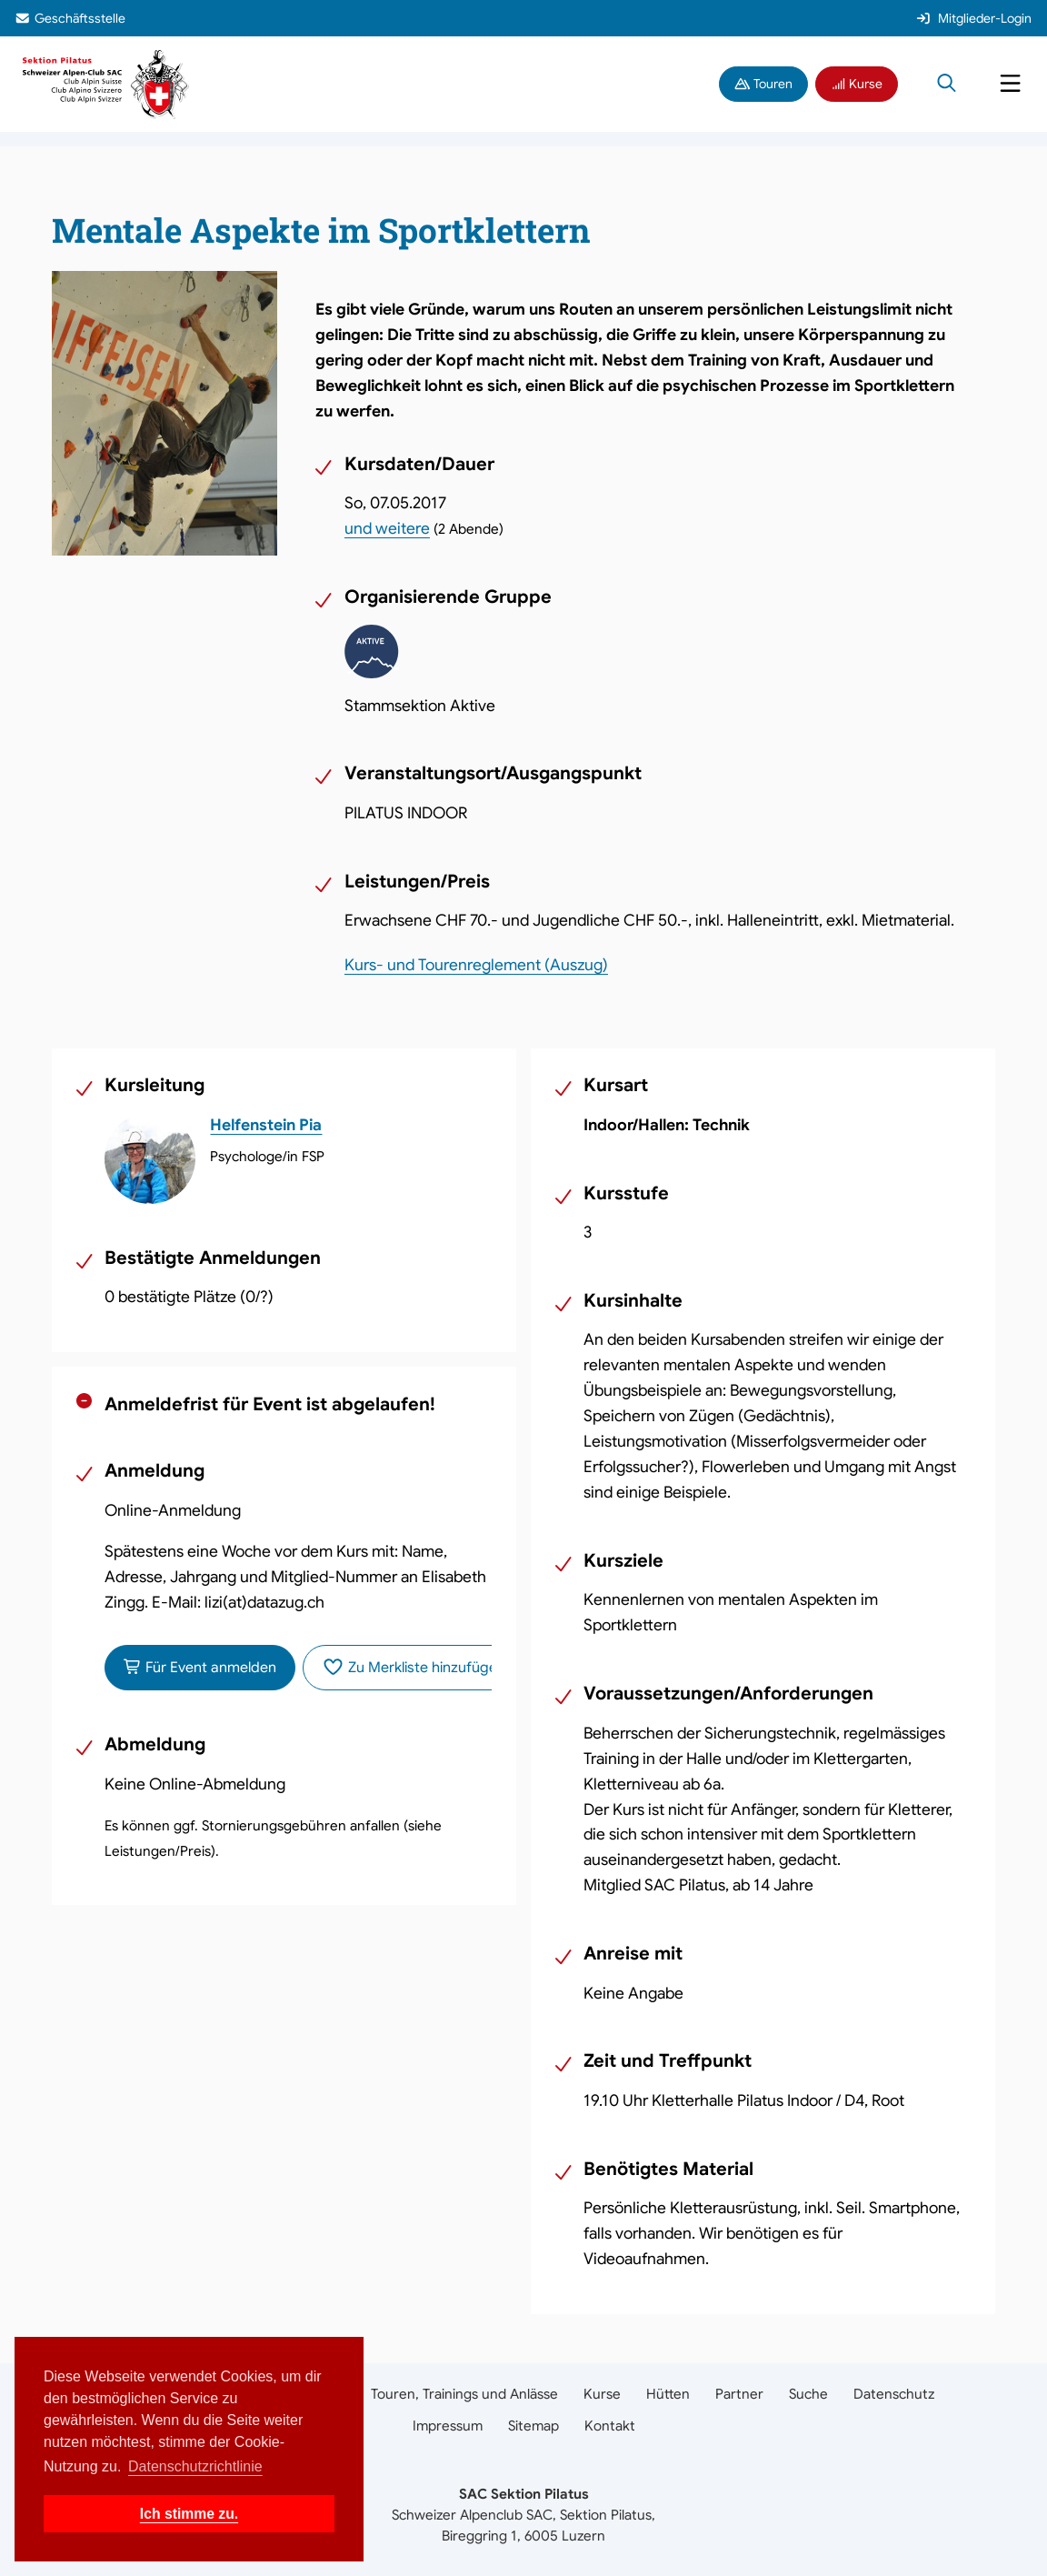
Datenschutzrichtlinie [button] (195, 2466)
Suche (808, 2393)
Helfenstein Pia (266, 1125)
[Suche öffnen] (946, 84)
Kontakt (609, 2425)
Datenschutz (893, 2393)
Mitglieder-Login (973, 18)
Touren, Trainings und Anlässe (464, 2393)
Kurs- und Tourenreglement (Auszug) (476, 965)
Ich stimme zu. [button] (189, 2513)
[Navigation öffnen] (1010, 84)
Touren (763, 83)
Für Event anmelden (200, 1668)
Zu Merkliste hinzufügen (413, 1667)
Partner (739, 2393)
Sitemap (533, 2425)
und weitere (387, 528)
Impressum (448, 2425)
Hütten (668, 2393)
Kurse (857, 83)
